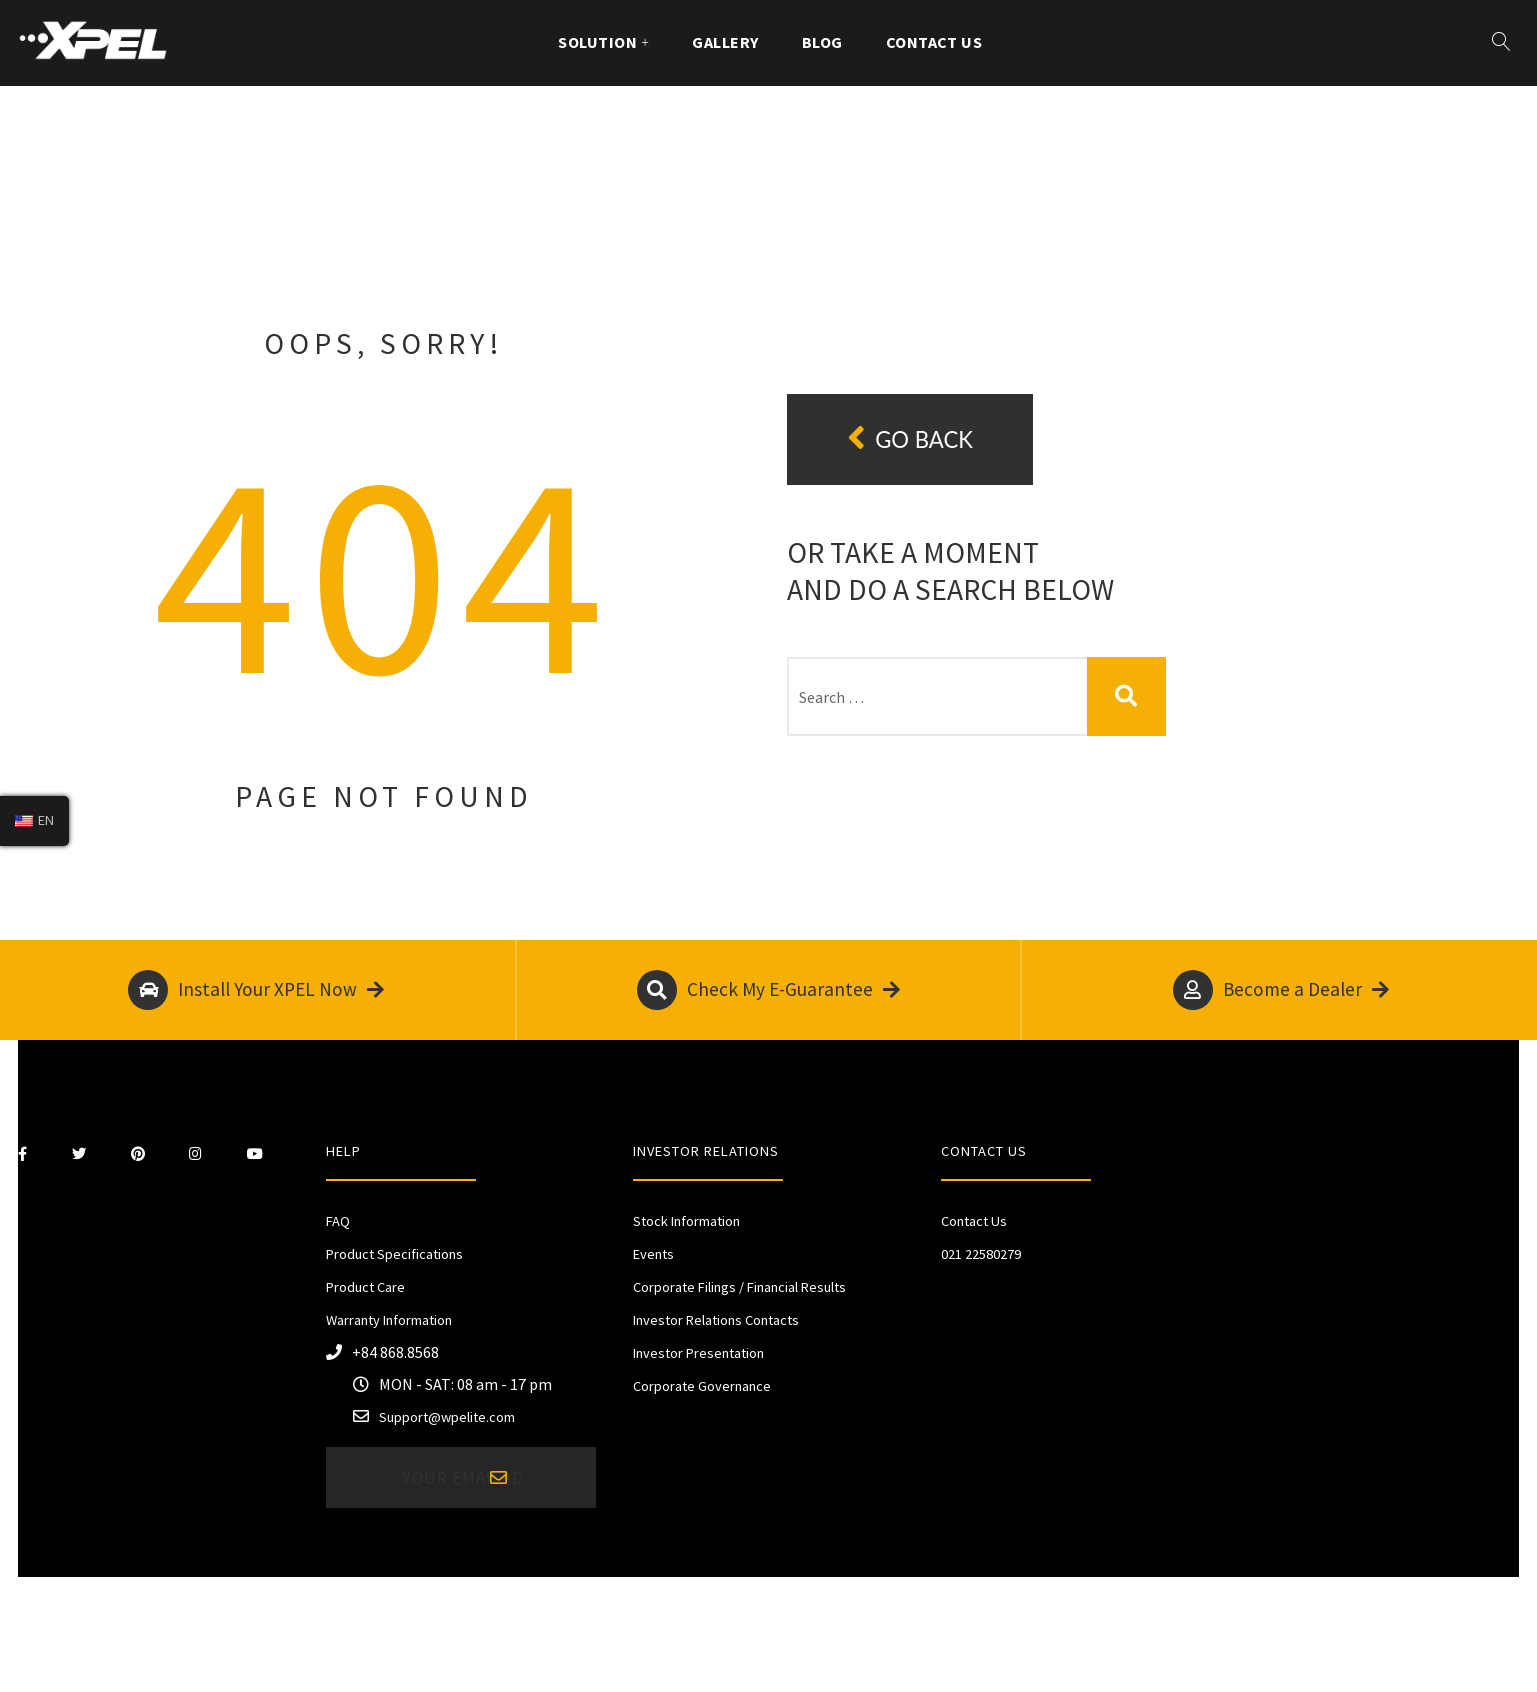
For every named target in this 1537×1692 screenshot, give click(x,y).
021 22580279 (981, 1254)
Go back (910, 438)
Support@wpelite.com (447, 1417)
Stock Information (686, 1221)
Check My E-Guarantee (768, 990)
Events (653, 1254)
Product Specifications (394, 1254)
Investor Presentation (698, 1353)
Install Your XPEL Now (256, 990)
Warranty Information (389, 1320)
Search (1126, 696)
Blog (822, 42)
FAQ (338, 1221)
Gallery (725, 42)
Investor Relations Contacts (716, 1320)
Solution (597, 42)
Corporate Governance (702, 1386)
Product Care (365, 1287)
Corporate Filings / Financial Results (739, 1287)
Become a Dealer (1281, 990)
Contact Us (934, 42)
